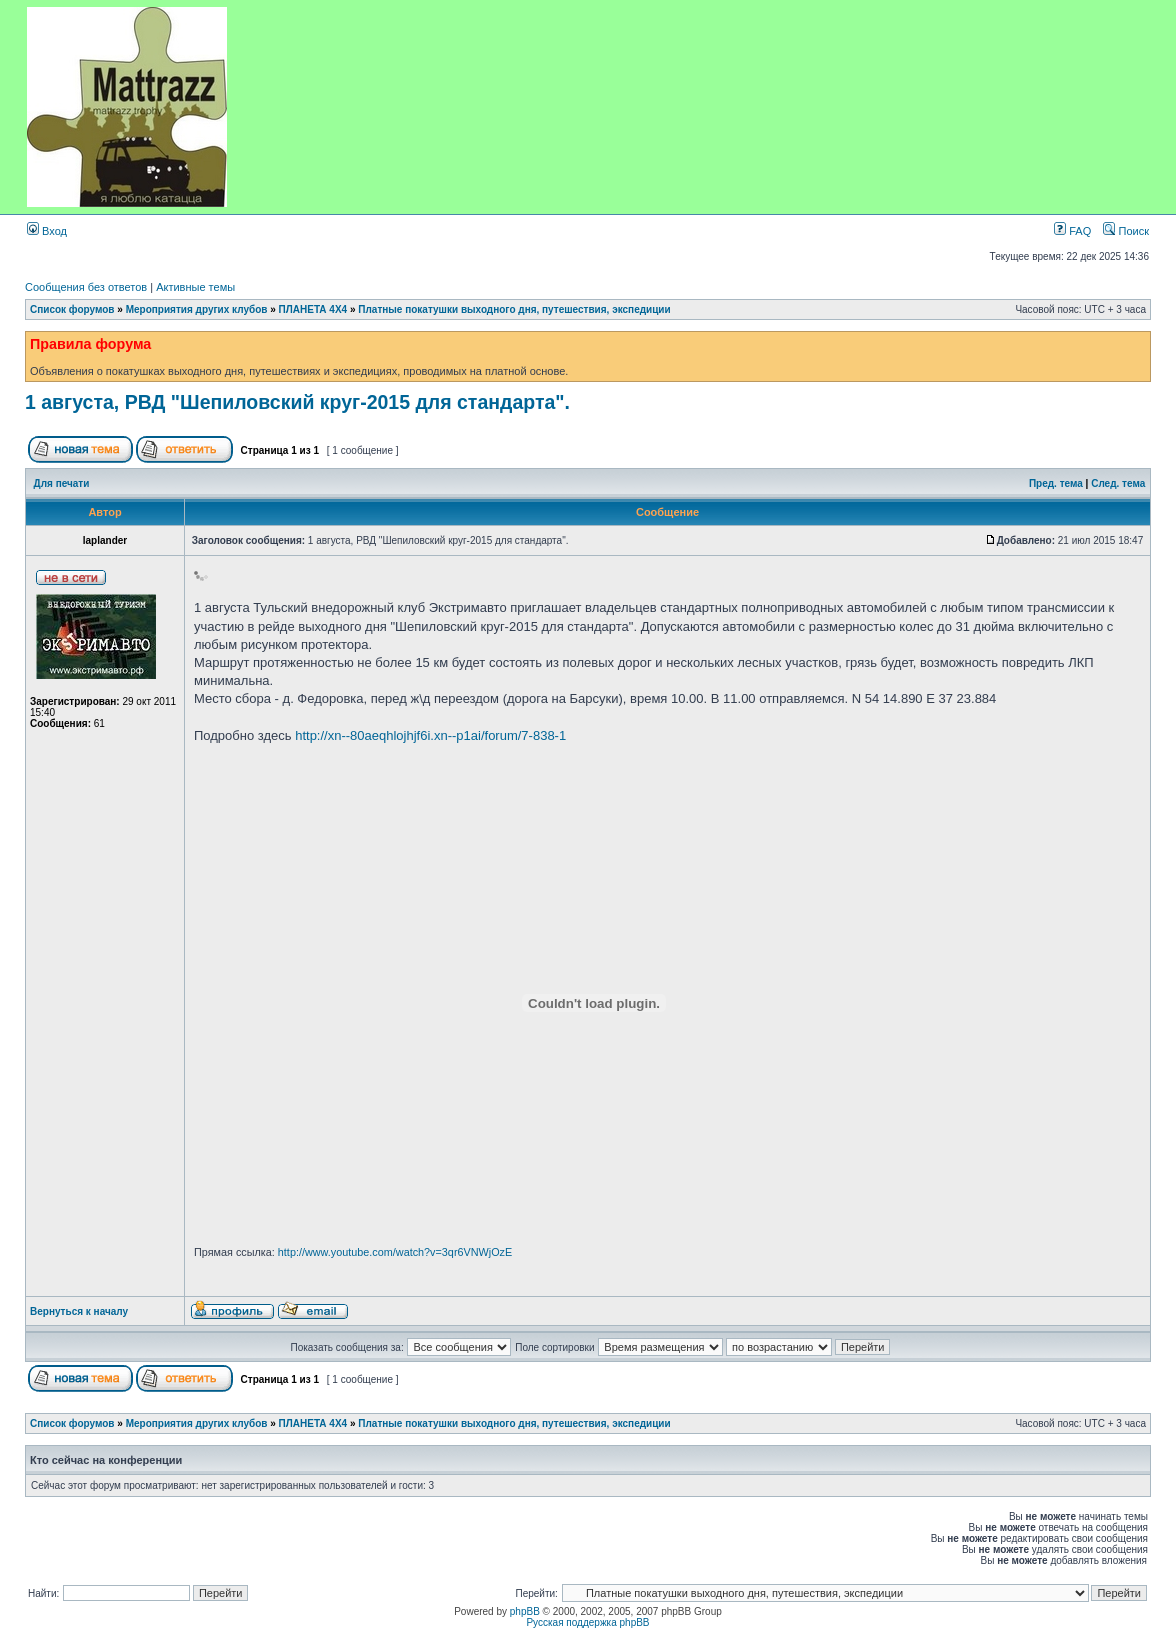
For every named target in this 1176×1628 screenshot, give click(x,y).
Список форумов (72, 309)
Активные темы (195, 287)
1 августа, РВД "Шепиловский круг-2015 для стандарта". (297, 402)
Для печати (62, 483)
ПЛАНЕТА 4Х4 (313, 309)
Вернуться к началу (79, 1311)
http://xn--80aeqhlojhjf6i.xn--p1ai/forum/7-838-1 (430, 735)
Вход (47, 231)
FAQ (1072, 231)
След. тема (1118, 483)
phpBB (525, 1611)
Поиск (1126, 231)
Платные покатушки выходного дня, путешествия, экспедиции (514, 309)
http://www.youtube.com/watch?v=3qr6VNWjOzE (395, 1252)
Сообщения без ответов (86, 287)
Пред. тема (1056, 483)
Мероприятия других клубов (197, 309)
